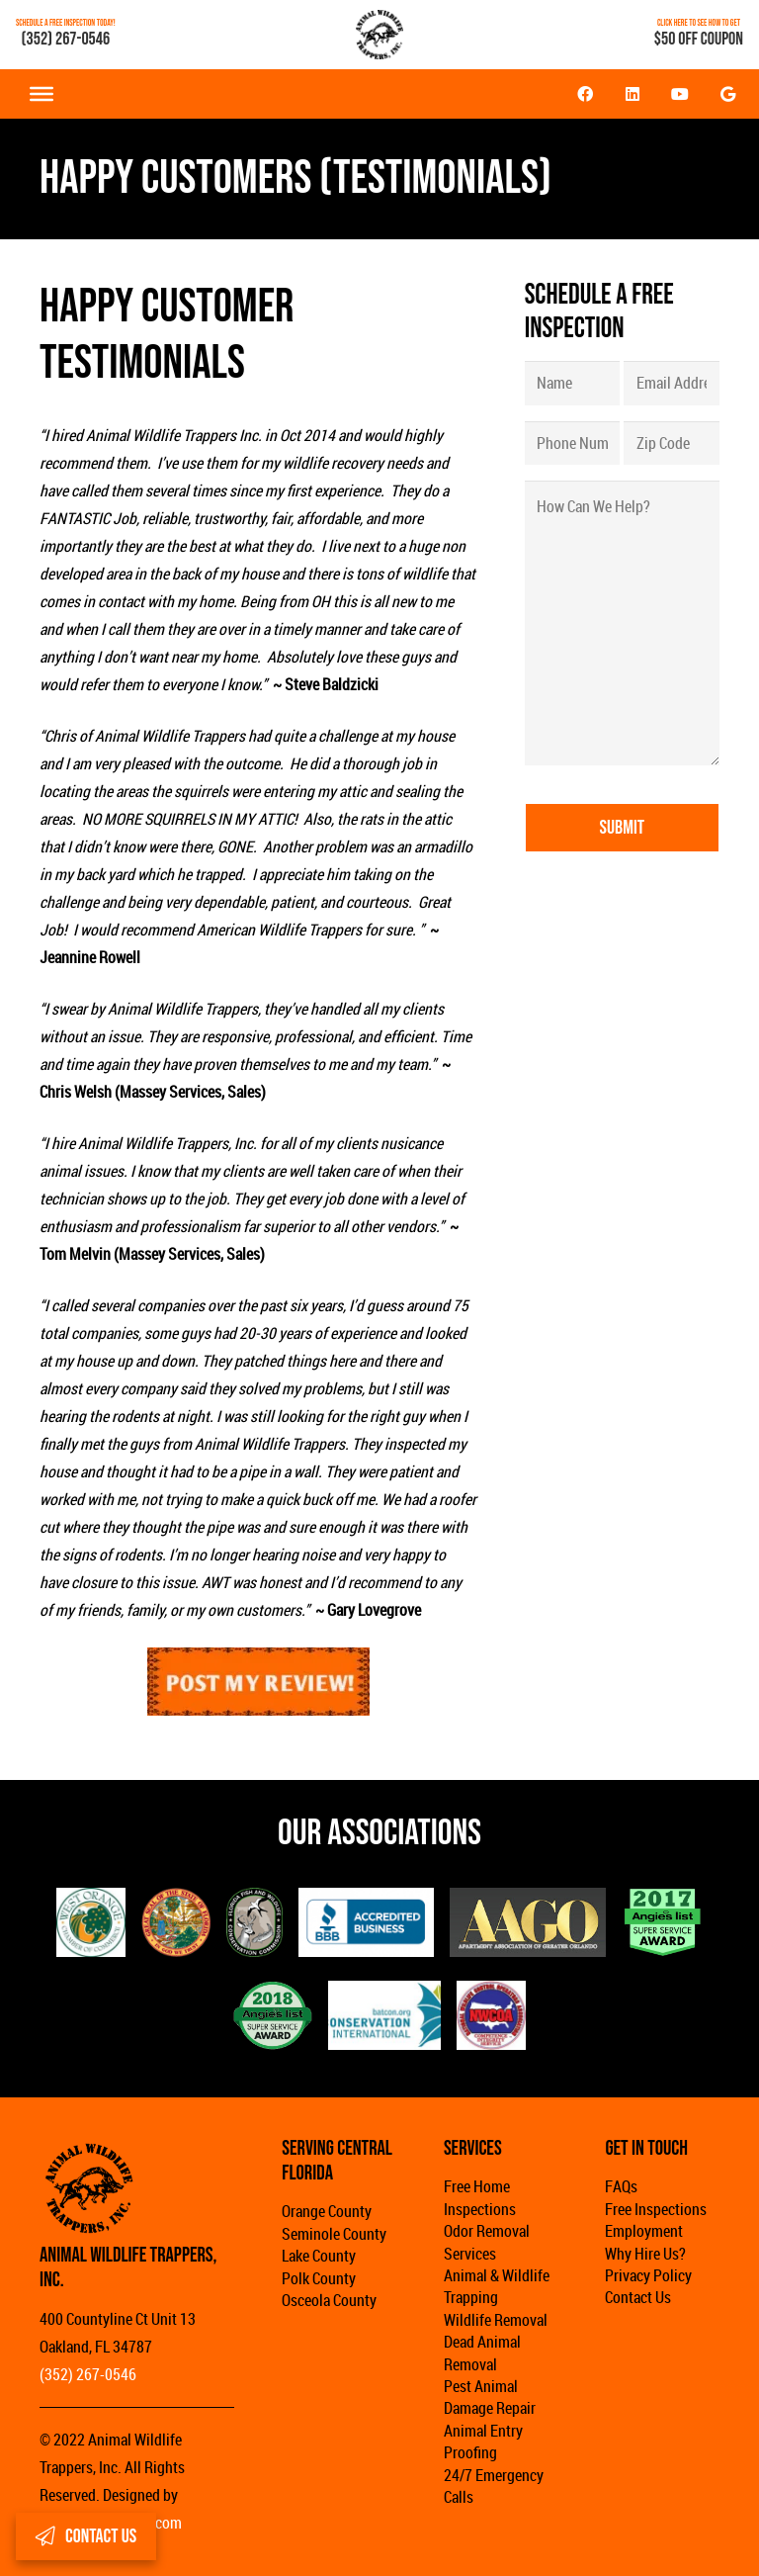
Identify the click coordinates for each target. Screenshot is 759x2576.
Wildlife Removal (496, 2320)
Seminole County (334, 2234)
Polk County (319, 2278)
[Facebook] (585, 94)
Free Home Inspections (480, 2197)
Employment (644, 2231)
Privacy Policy (648, 2275)
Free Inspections (656, 2209)
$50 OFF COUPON (698, 39)
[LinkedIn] (632, 94)
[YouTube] (680, 94)
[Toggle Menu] (41, 94)
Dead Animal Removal (482, 2352)
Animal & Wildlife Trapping (496, 2286)
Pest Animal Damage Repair (490, 2397)
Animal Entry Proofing (483, 2441)
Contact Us (638, 2297)
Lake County (319, 2255)
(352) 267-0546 (66, 39)
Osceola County (329, 2300)
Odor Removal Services (487, 2242)
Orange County (327, 2211)
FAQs (621, 2186)
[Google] (727, 94)
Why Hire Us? (645, 2254)
